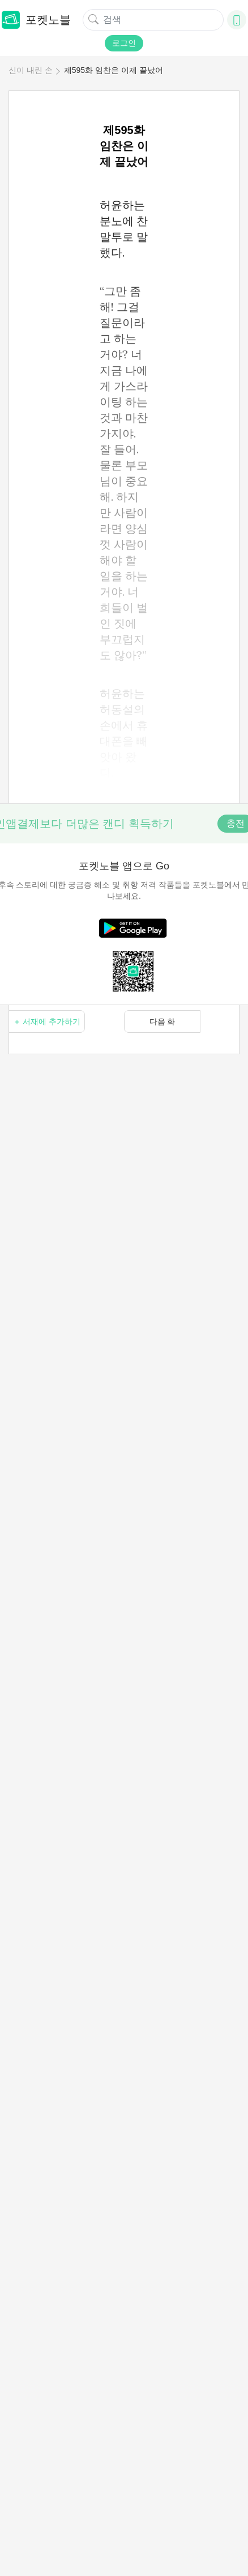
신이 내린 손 (30, 70)
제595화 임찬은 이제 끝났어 (113, 70)
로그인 (124, 42)
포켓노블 (36, 20)
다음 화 (162, 1021)
